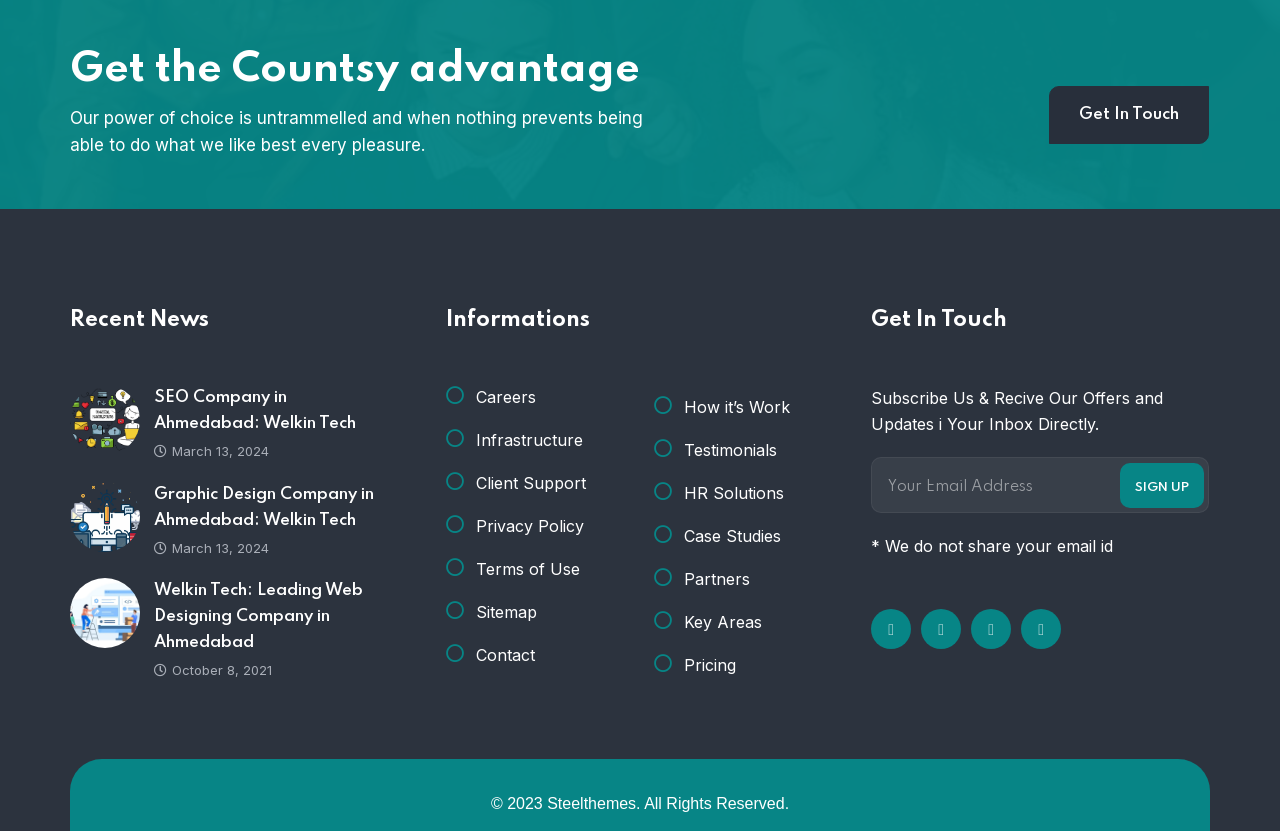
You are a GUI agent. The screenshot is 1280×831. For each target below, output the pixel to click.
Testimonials (730, 450)
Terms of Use (528, 569)
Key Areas (723, 622)
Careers (506, 397)
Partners (717, 579)
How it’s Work (737, 407)
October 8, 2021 (213, 670)
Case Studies (732, 536)
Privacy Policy (530, 526)
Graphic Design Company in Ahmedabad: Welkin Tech (264, 507)
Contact (505, 655)
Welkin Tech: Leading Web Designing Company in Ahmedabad (258, 616)
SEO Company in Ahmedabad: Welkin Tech (255, 410)
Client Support (531, 483)
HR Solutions (734, 493)
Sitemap (506, 612)
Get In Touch (1129, 114)
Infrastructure (529, 440)
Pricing (710, 665)
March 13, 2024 (211, 451)
